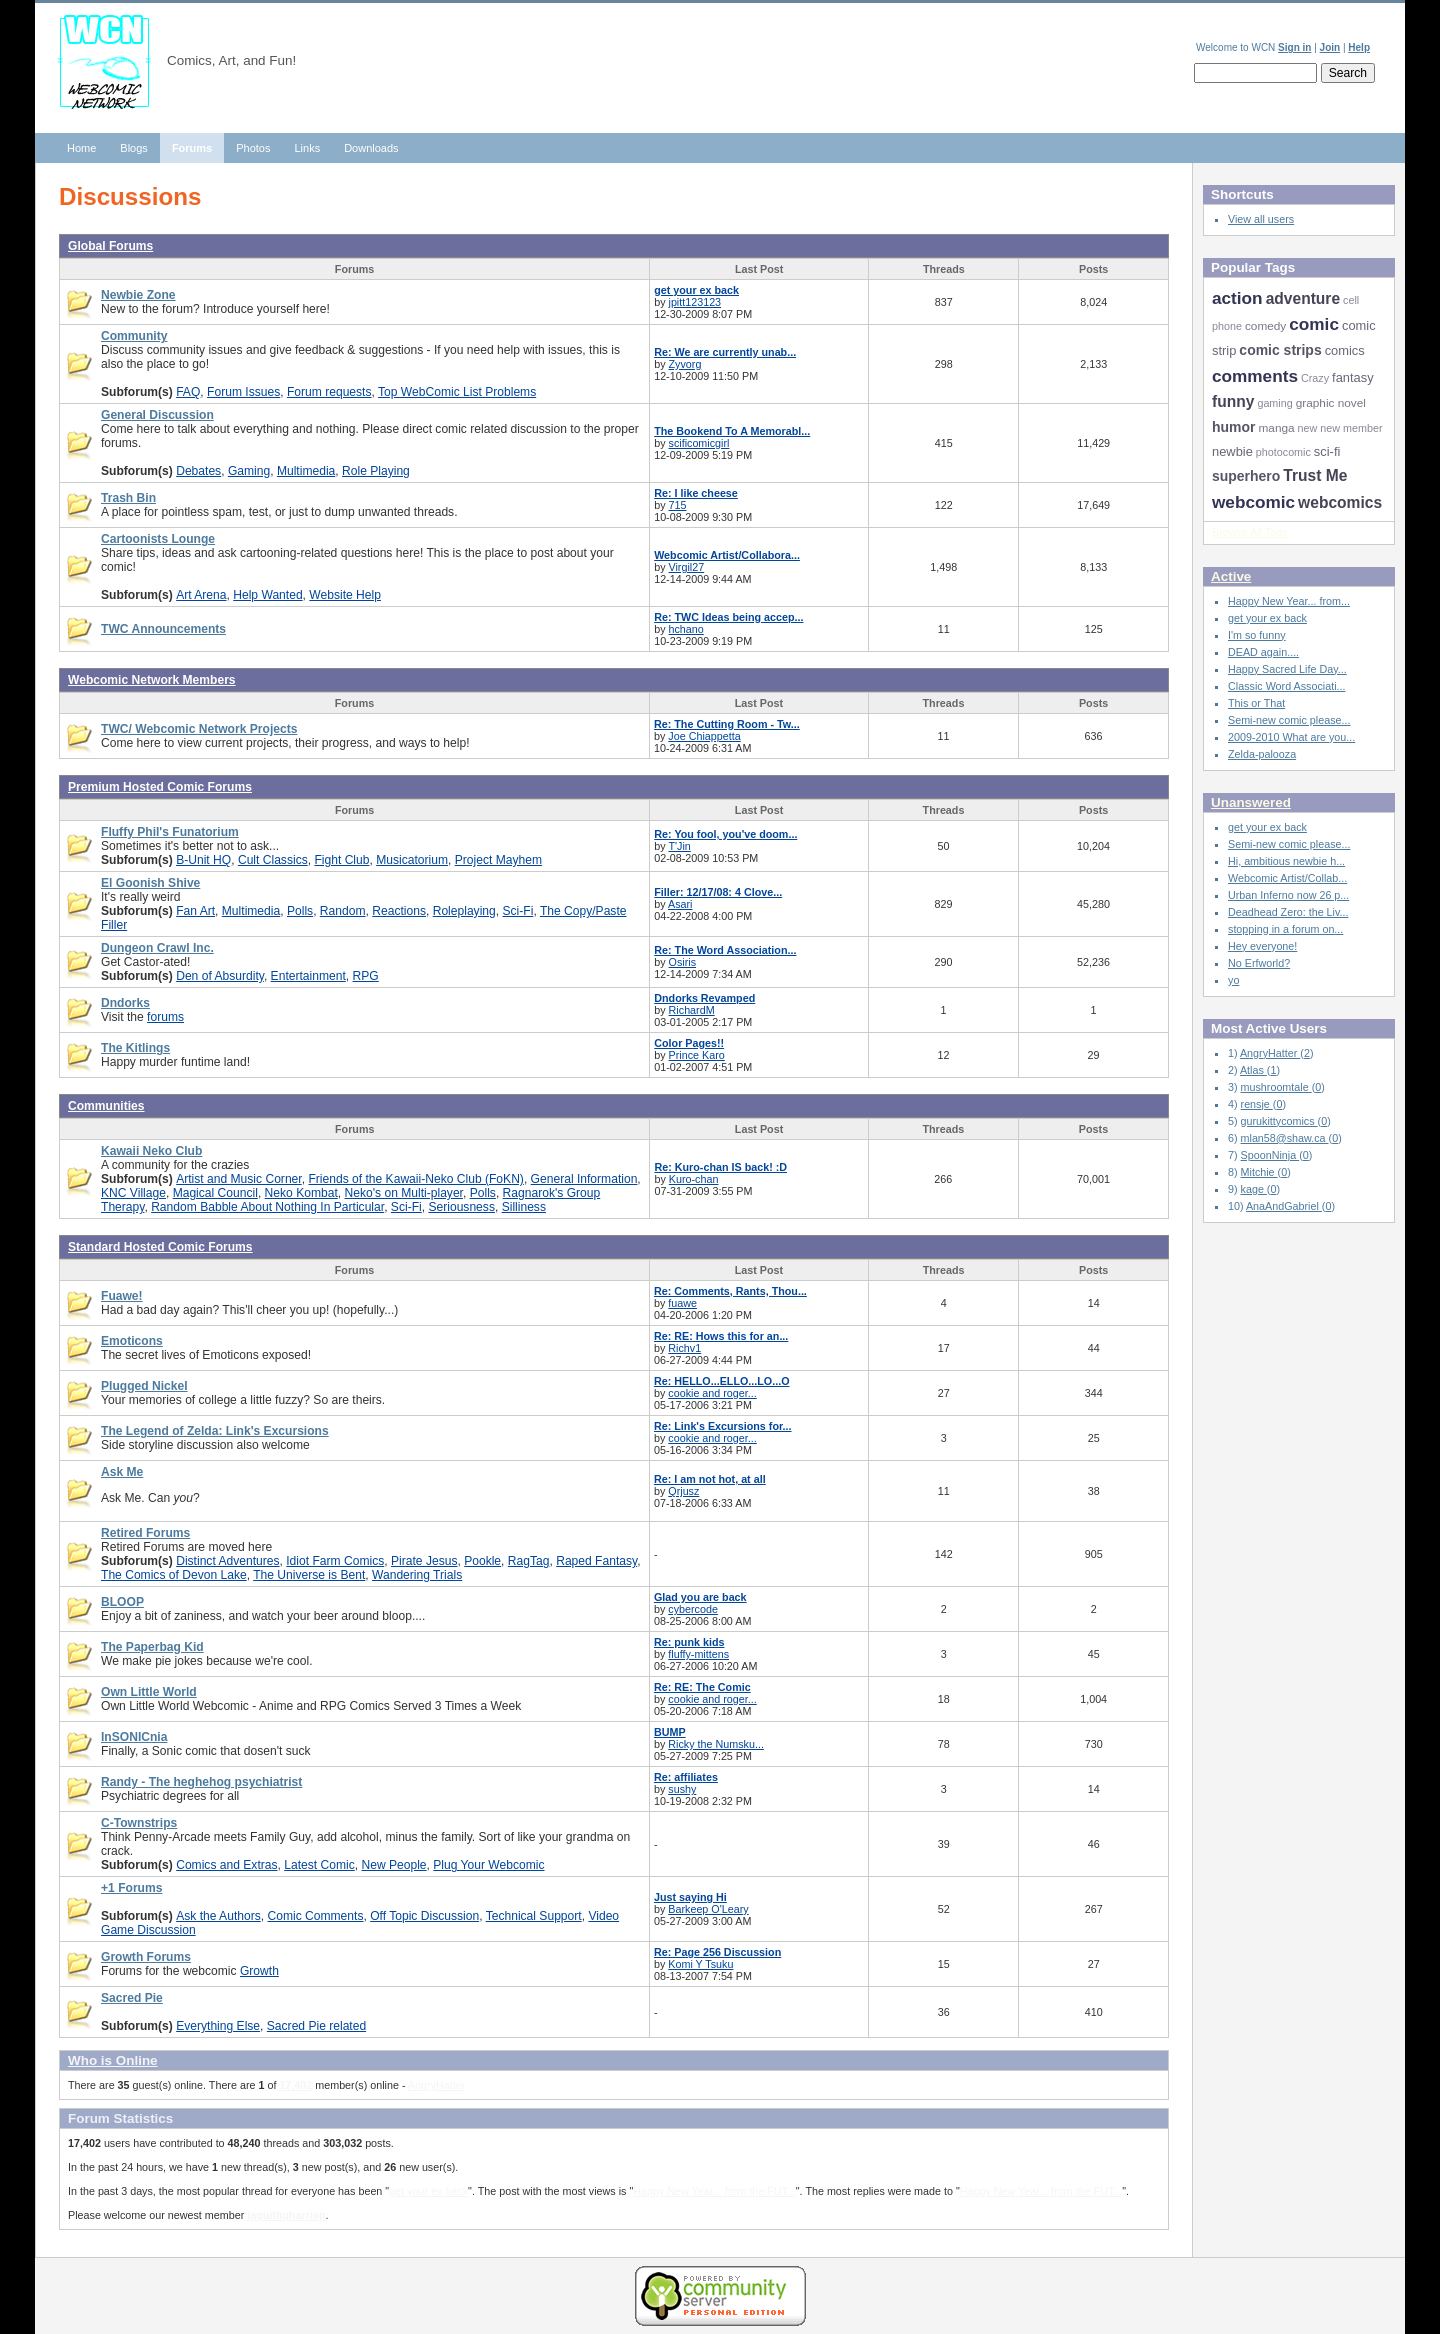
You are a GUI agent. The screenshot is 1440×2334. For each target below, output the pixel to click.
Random (343, 911)
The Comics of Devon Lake (174, 1575)
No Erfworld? (1259, 963)
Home (81, 148)
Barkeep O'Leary (708, 1909)
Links (307, 148)
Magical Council (215, 1193)
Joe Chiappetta (704, 736)
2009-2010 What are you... (1291, 737)
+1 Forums (131, 1888)
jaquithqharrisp (286, 2215)
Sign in (1294, 47)
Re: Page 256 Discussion (717, 1952)
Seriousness (461, 1207)
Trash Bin (128, 498)
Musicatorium (412, 860)
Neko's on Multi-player (404, 1193)
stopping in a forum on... (1285, 929)
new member (1351, 428)
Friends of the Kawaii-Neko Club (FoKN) (415, 1179)
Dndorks (125, 1003)
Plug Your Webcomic (488, 1865)
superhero (1246, 476)
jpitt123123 (695, 302)
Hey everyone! (1262, 946)
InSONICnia (134, 1737)
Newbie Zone (138, 295)
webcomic (1253, 502)
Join (1330, 47)
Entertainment (308, 976)
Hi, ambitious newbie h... (1286, 861)
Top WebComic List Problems (457, 392)
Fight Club (341, 860)
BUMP (670, 1732)
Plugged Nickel (144, 1386)
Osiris (682, 962)
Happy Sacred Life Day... (1287, 669)
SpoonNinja (1270, 1155)
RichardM (692, 1010)
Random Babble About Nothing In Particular (267, 1207)
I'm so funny (1257, 635)
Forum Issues (243, 392)
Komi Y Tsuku (700, 1964)
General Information (584, 1179)
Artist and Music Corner (239, 1179)
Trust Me (1315, 475)
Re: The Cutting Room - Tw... (727, 724)
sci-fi (1327, 451)
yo (1233, 980)
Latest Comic (319, 1865)
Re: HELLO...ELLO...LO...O (722, 1381)
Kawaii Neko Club (151, 1151)
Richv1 (684, 1348)
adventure (1303, 298)
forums (165, 1017)
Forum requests (329, 392)
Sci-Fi (518, 911)
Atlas (1253, 1070)
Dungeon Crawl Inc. (157, 948)
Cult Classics (273, 860)
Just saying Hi (690, 1897)
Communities (106, 1106)
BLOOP (122, 1602)
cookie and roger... (712, 1393)
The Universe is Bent (309, 1575)
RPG (366, 976)
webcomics (1340, 502)
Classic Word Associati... (1287, 686)
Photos (253, 148)
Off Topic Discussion (424, 1916)
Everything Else (218, 2026)
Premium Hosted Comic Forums (160, 787)
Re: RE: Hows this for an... (721, 1336)
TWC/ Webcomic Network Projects (199, 729)
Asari (680, 904)
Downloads (371, 148)
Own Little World (149, 1692)
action (1237, 298)
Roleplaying (464, 911)
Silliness (524, 1207)
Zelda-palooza (1262, 754)
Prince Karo (697, 1055)
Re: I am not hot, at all (710, 1479)
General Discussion (157, 415)
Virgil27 (687, 567)
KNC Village (133, 1193)
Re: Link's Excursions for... (723, 1426)
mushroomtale (1276, 1087)
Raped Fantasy (596, 1561)
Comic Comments (315, 1916)
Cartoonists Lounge (158, 539)
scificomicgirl (699, 443)
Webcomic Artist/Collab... (1287, 878)
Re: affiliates (686, 1777)
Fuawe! (122, 1296)
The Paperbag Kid (152, 1647)
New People (393, 1865)
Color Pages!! (689, 1043)
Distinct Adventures (227, 1561)
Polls (300, 911)
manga (1276, 428)
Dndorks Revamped (704, 998)
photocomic (1283, 452)
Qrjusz (683, 1491)
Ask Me (122, 1472)
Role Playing (376, 471)
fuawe (682, 1303)
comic (1314, 324)
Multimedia (306, 471)
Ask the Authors (218, 1916)
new (1308, 428)
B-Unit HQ (203, 860)
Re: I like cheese (696, 493)
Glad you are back (700, 1597)
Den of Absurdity (220, 976)
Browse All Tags (1250, 532)
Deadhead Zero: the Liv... (1288, 912)
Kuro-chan (694, 1179)
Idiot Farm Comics (335, 1561)
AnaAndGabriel (1284, 1206)
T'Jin (679, 846)
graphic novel (1331, 403)
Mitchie (1259, 1172)
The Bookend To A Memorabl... (732, 431)
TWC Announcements (163, 629)
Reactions (399, 911)
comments (1255, 376)
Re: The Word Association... (725, 950)
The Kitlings (135, 1048)
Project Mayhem (498, 860)
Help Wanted (267, 595)
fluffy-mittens (698, 1654)
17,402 (295, 2085)
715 (678, 505)
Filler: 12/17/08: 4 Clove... (718, 892)
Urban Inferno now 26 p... (1288, 895)
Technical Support (534, 1916)
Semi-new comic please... (1289, 720)
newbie (1232, 451)
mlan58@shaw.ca (1285, 1138)
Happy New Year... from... (1289, 601)
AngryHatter (436, 2085)
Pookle (482, 1561)
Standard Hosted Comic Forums (160, 1247)
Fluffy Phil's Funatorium (170, 832)
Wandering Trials (417, 1575)
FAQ (188, 392)
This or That (1256, 703)
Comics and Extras (226, 1865)
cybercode (693, 1609)
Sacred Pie (132, 1998)
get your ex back (696, 290)
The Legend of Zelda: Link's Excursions (215, 1431)
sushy (682, 1789)
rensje (1257, 1104)
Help (1359, 47)
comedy (1265, 326)
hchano (686, 629)
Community (134, 336)
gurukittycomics (1279, 1121)
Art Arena (201, 595)
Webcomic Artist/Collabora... (727, 555)
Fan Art (195, 911)
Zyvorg (685, 364)
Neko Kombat (301, 1193)
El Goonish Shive (150, 883)
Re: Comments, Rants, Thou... (730, 1291)
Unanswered (1251, 802)
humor (1233, 427)
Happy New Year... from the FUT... (714, 2191)
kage (1254, 1189)
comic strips (1280, 350)
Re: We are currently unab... (725, 352)
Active (1231, 576)
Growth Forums (146, 1957)
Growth (259, 1971)
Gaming (249, 471)
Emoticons (132, 1341)
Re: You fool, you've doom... (725, 834)
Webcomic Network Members (152, 680)
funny (1233, 401)
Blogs (134, 148)
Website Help (345, 595)
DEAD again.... (1263, 652)
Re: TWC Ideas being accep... (728, 617)
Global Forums (110, 246)
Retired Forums (145, 1533)
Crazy (1315, 378)
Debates (198, 471)
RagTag (529, 1561)
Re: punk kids (689, 1642)
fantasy (1353, 377)
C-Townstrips (139, 1823)
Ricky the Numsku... (716, 1744)
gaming (1274, 403)
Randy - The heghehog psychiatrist (201, 1782)
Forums (192, 148)
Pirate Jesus (424, 1561)
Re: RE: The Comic (702, 1687)
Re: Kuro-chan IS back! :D (720, 1167)
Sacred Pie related (316, 2026)
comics (1345, 350)
